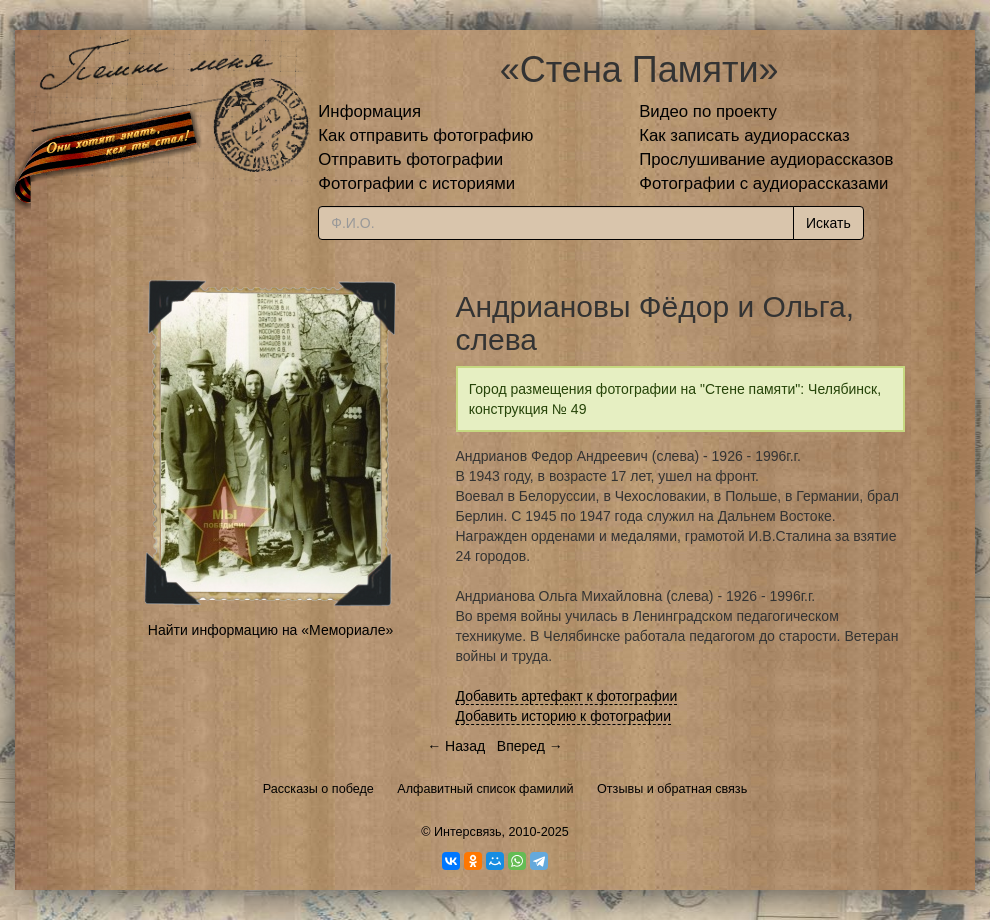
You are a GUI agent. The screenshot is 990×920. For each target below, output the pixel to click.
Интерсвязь (468, 832)
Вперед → (530, 746)
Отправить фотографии (410, 159)
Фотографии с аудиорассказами (763, 183)
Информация (369, 111)
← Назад (456, 746)
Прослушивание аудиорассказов (766, 159)
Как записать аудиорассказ (744, 135)
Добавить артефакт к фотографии (567, 696)
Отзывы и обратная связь (672, 789)
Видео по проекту (708, 111)
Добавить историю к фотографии (564, 716)
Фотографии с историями (416, 183)
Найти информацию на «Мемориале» (270, 630)
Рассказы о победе (318, 789)
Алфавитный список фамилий (485, 789)
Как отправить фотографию (425, 135)
